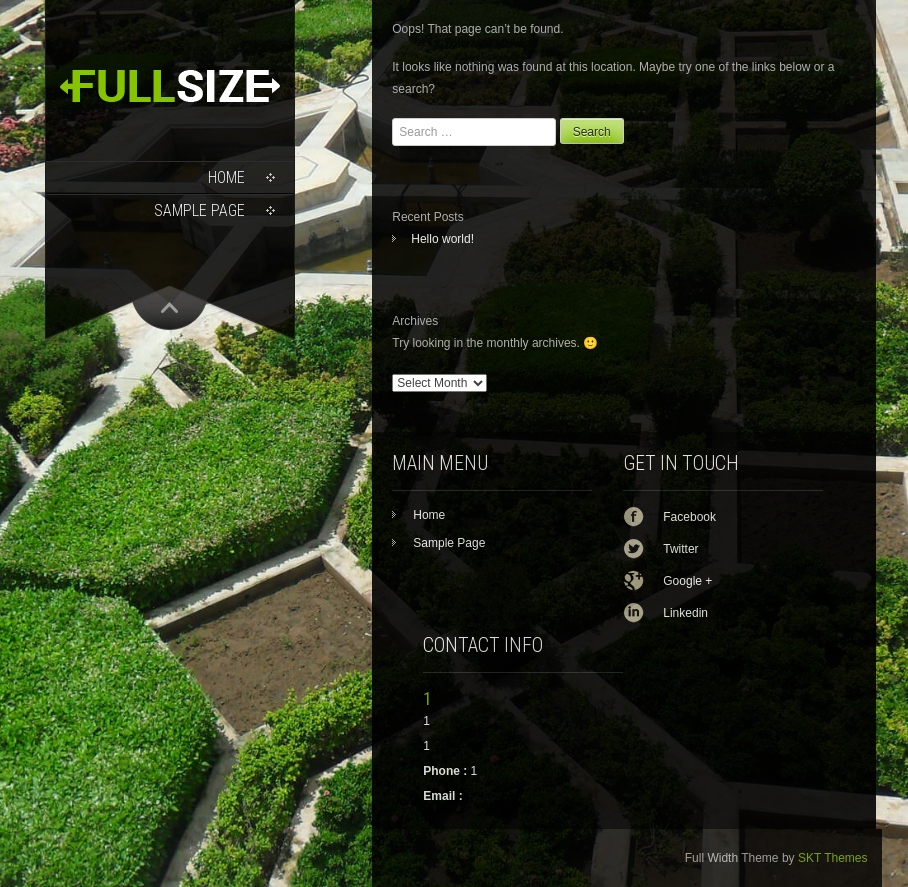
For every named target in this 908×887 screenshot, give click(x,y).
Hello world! (442, 239)
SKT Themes (833, 858)
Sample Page (199, 210)
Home (226, 177)
